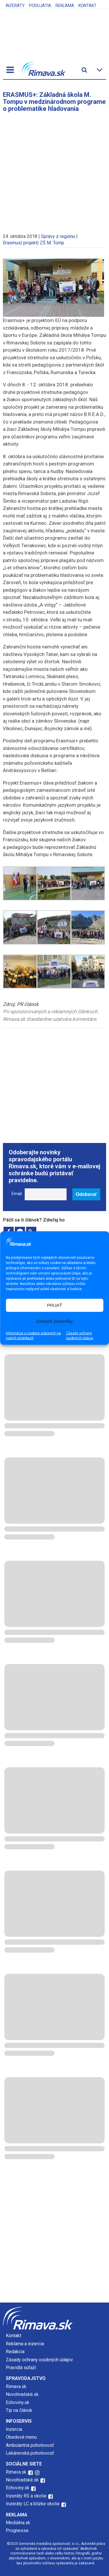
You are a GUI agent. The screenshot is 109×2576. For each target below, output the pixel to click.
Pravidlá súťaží (21, 2367)
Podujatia (40, 5)
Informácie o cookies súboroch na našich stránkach (33, 1335)
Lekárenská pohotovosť (30, 2453)
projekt (30, 243)
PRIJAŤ (54, 1305)
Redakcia (15, 2351)
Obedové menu (21, 2437)
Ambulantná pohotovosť (30, 2445)
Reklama (65, 5)
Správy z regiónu (58, 236)
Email (17, 1193)
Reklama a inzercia (25, 2343)
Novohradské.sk (22, 2394)
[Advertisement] (54, 170)
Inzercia (14, 2429)
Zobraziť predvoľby (54, 1321)
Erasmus (12, 243)
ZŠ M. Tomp (52, 243)
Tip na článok (19, 2410)
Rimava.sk (16, 2386)
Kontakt (87, 5)
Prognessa (17, 2530)
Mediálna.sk (18, 2522)
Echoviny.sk (17, 2402)
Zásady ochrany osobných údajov (79, 1335)
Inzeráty (15, 5)
